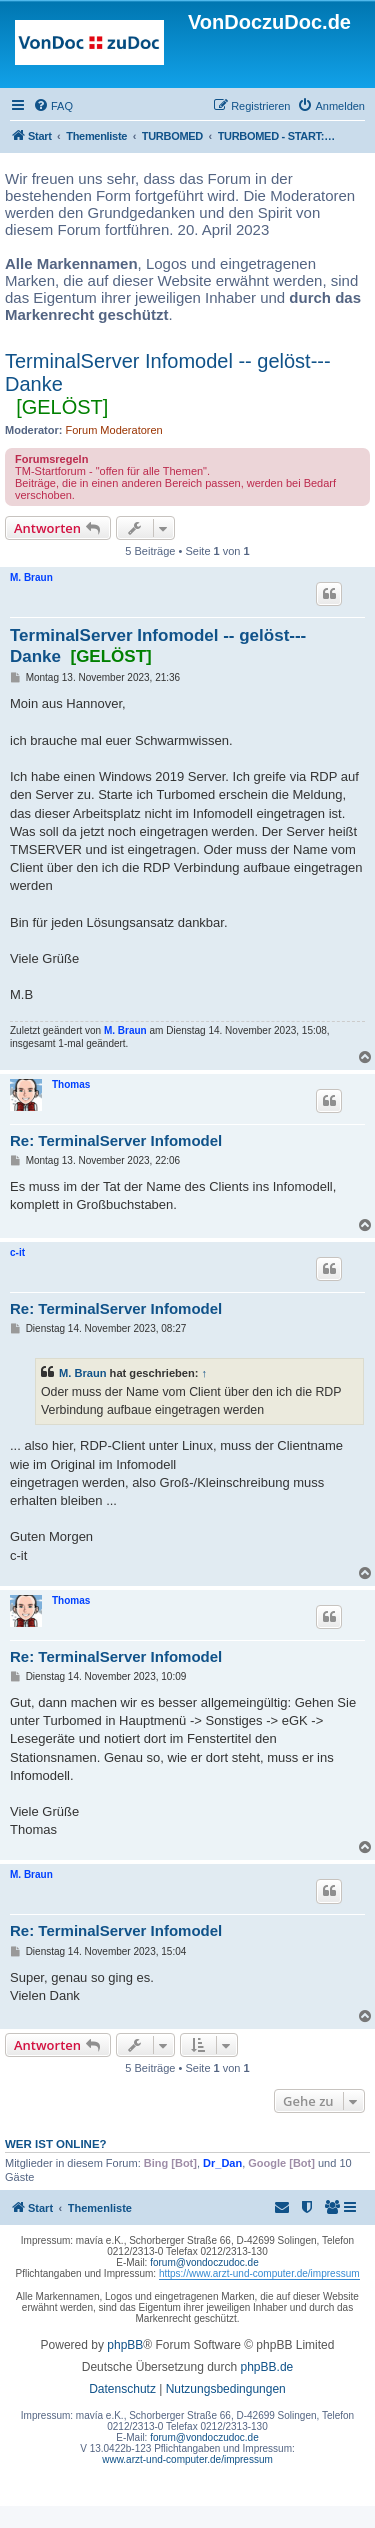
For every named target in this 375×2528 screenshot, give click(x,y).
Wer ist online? (56, 2144)
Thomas (71, 1084)
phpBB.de (267, 2367)
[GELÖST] (62, 407)
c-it (17, 1252)
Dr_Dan (222, 2163)
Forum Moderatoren (114, 430)
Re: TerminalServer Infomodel (116, 1140)
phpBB (125, 2345)
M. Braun (31, 577)
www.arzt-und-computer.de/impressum (187, 2459)
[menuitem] (53, 106)
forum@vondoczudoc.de (204, 2262)
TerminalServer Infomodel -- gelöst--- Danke (168, 372)
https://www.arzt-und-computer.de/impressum (259, 2273)
